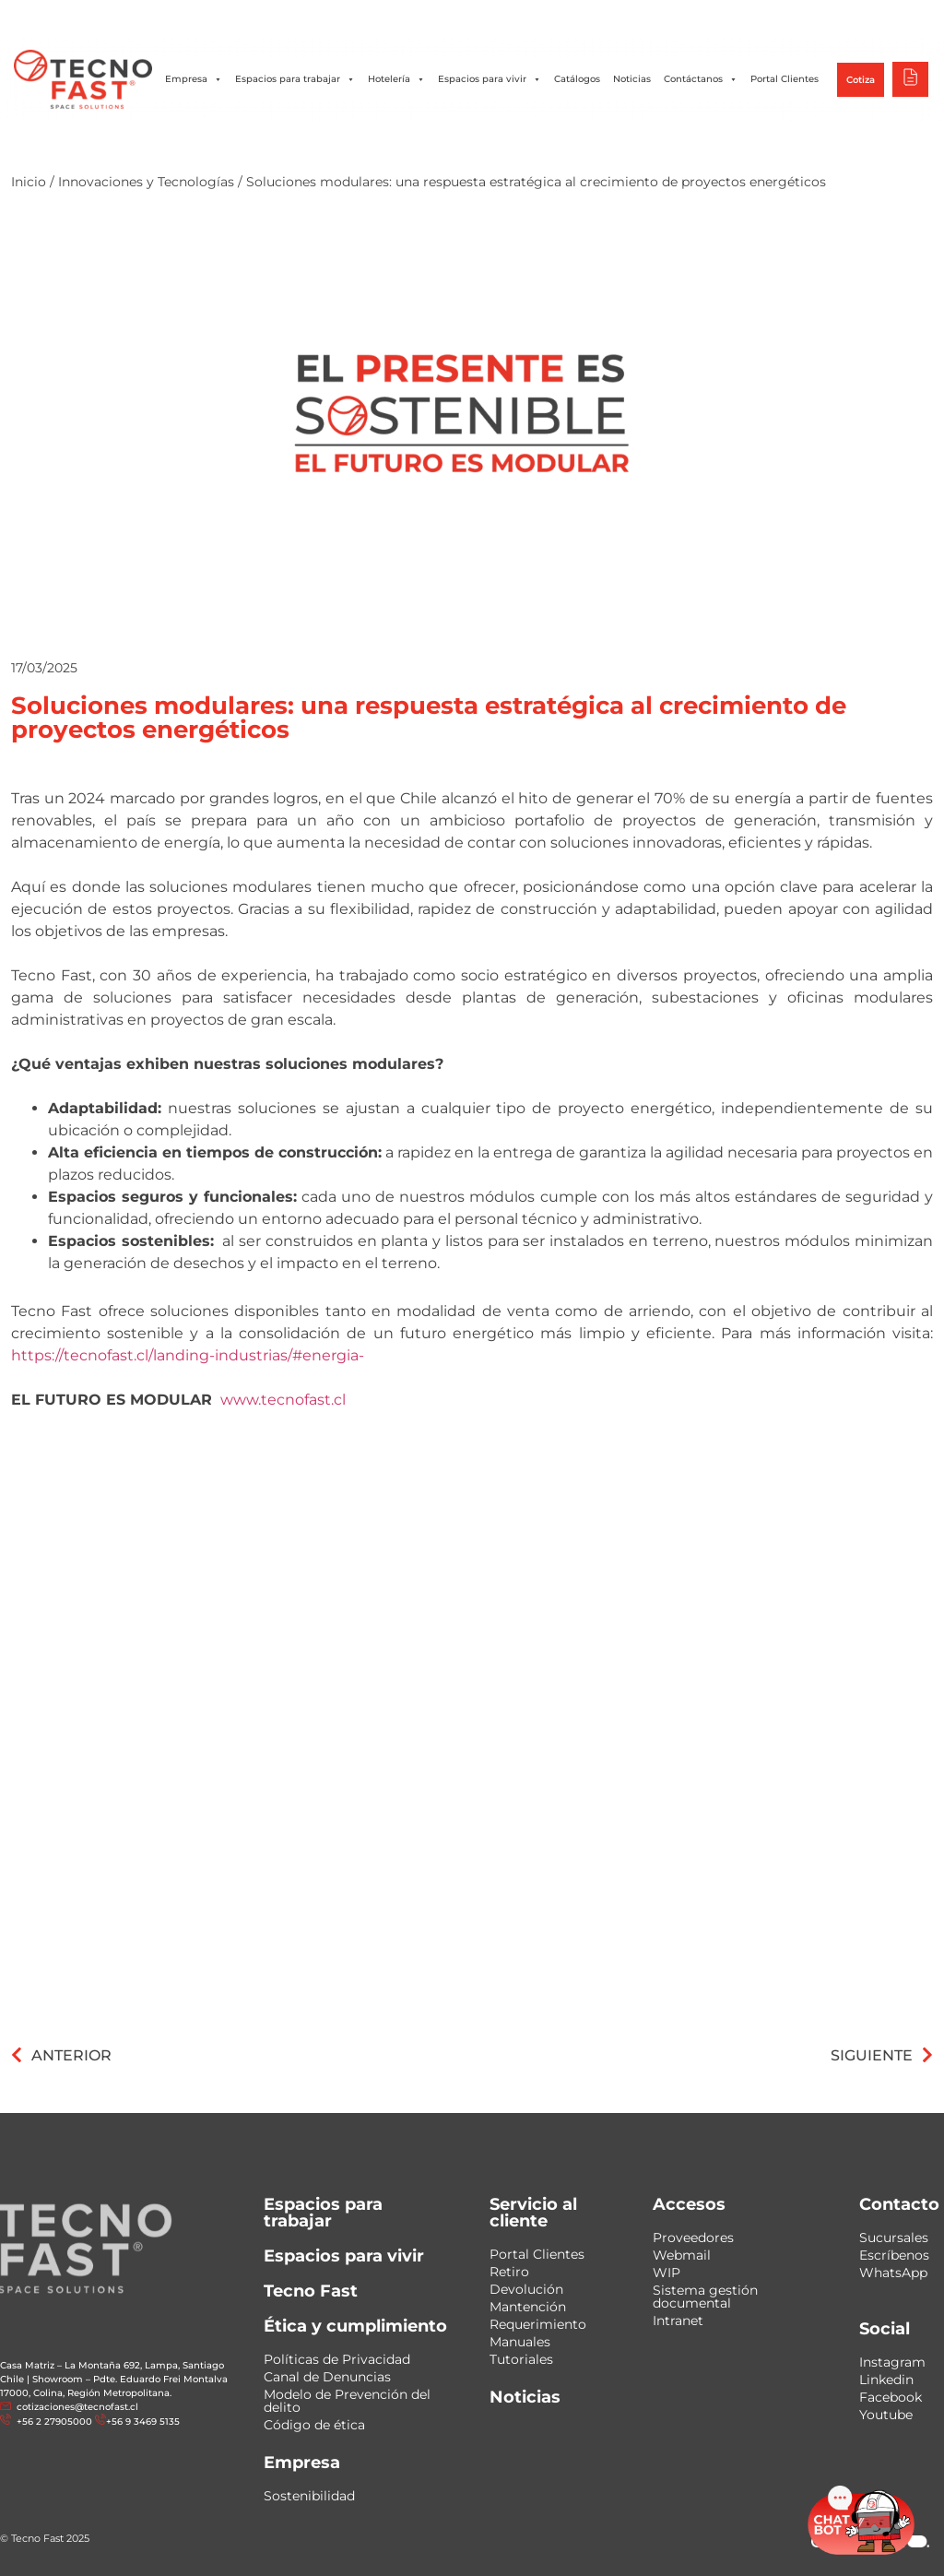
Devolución (526, 2289)
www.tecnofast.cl (283, 1399)
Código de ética (314, 2424)
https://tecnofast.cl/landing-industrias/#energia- (187, 1355)
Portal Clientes (784, 79)
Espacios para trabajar (295, 79)
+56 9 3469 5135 (143, 2422)
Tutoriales (521, 2359)
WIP (666, 2272)
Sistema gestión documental (705, 2296)
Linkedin (886, 2379)
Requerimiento (538, 2324)
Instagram (892, 2362)
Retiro (509, 2271)
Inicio (28, 181)
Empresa (193, 79)
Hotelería (396, 79)
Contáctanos (701, 79)
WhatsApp (893, 2272)
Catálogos (577, 79)
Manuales (520, 2341)
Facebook (890, 2397)
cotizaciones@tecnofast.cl (77, 2407)
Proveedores (693, 2237)
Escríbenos (894, 2255)
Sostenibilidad (309, 2495)
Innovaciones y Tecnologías (146, 181)
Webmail (682, 2255)
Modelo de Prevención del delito (347, 2401)
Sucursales (893, 2237)
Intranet (678, 2320)
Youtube (886, 2414)
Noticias (632, 79)
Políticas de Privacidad (337, 2359)
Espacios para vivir (489, 79)
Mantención (528, 2306)
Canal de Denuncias (327, 2376)
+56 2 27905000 (53, 2422)
